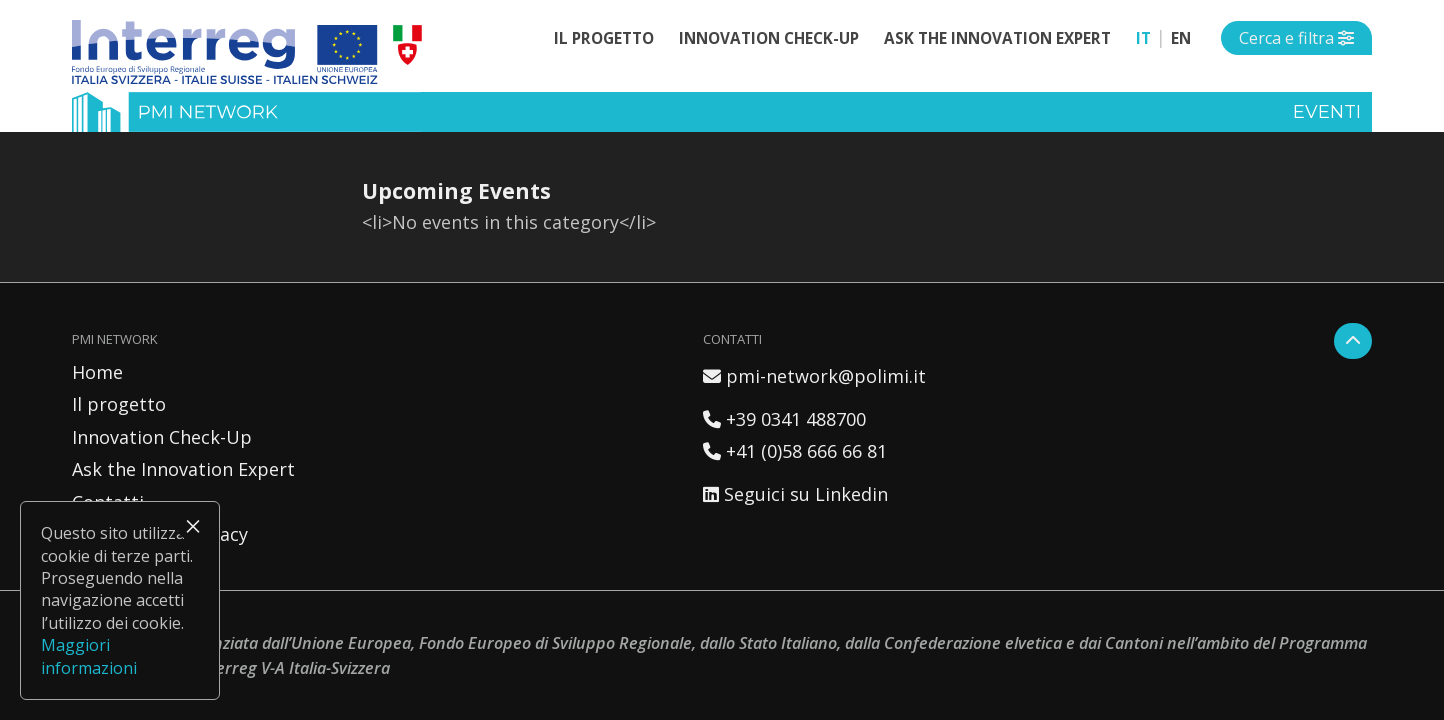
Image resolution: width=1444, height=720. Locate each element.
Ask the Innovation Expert (997, 38)
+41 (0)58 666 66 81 (795, 451)
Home (97, 372)
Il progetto (604, 38)
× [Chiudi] (193, 526)
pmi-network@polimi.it (814, 376)
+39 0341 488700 (784, 419)
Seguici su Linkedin (795, 494)
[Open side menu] (1296, 38)
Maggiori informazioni (89, 656)
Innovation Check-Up (769, 38)
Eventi (1327, 112)
